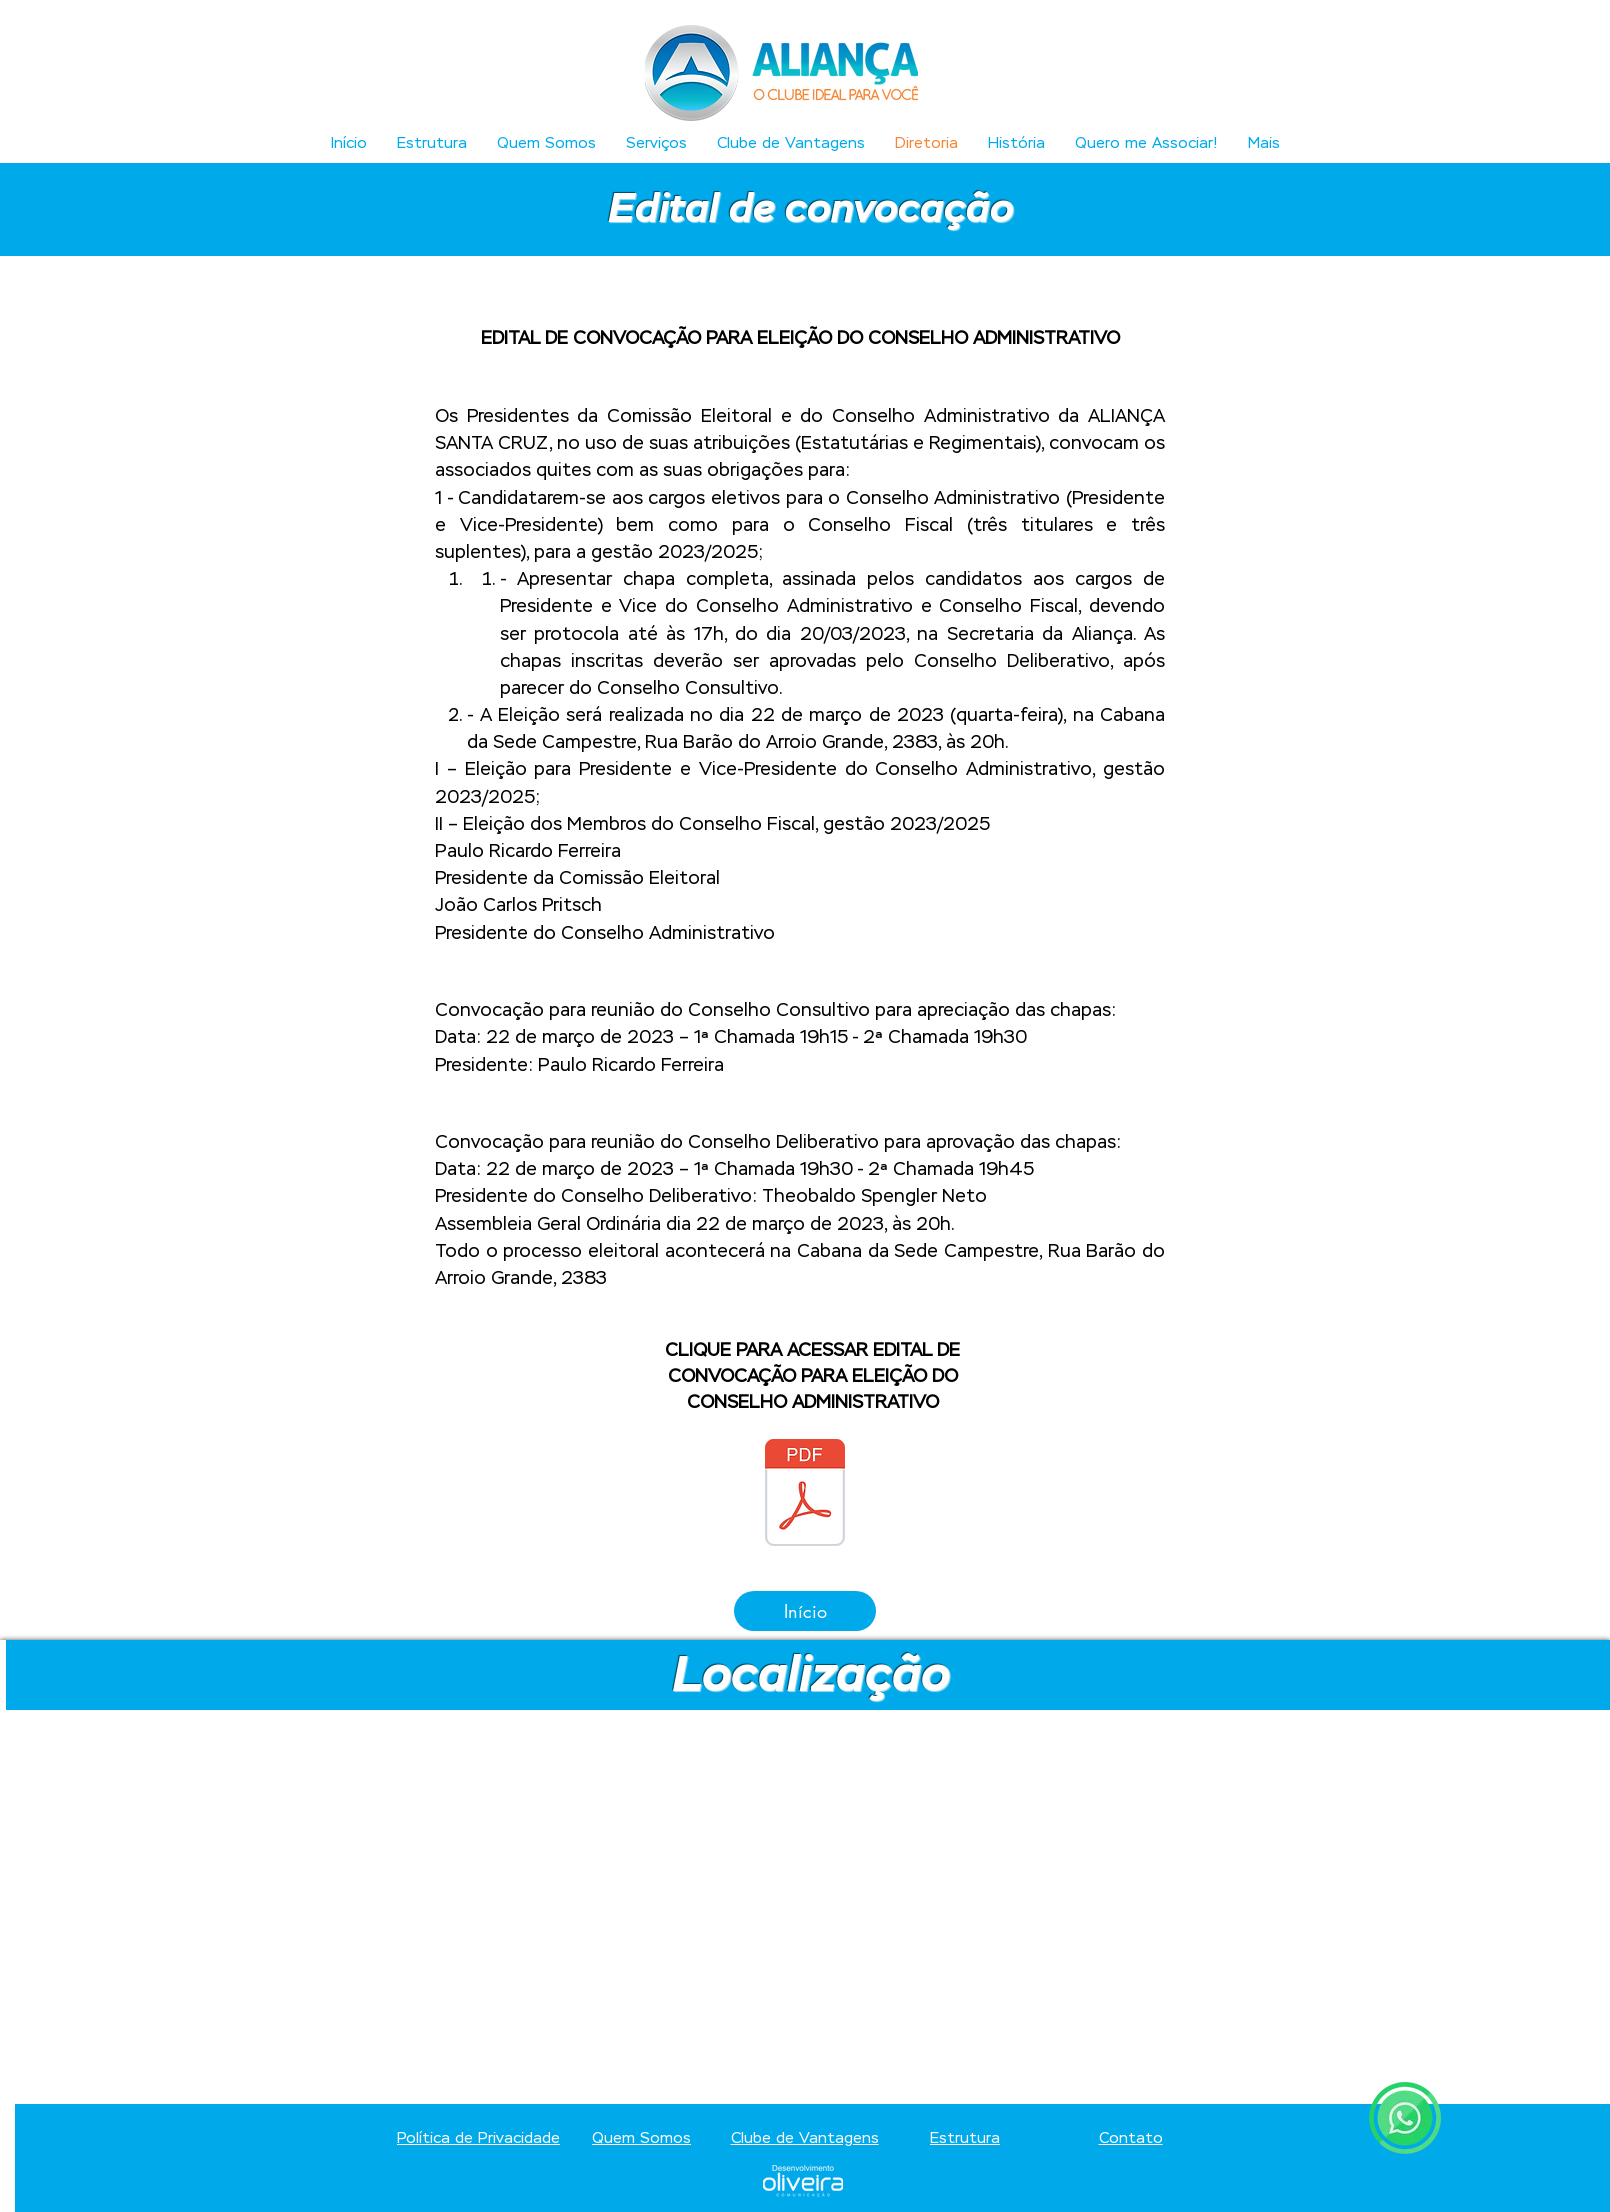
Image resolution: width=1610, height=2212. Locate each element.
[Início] (805, 1611)
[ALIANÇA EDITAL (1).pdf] (805, 1495)
